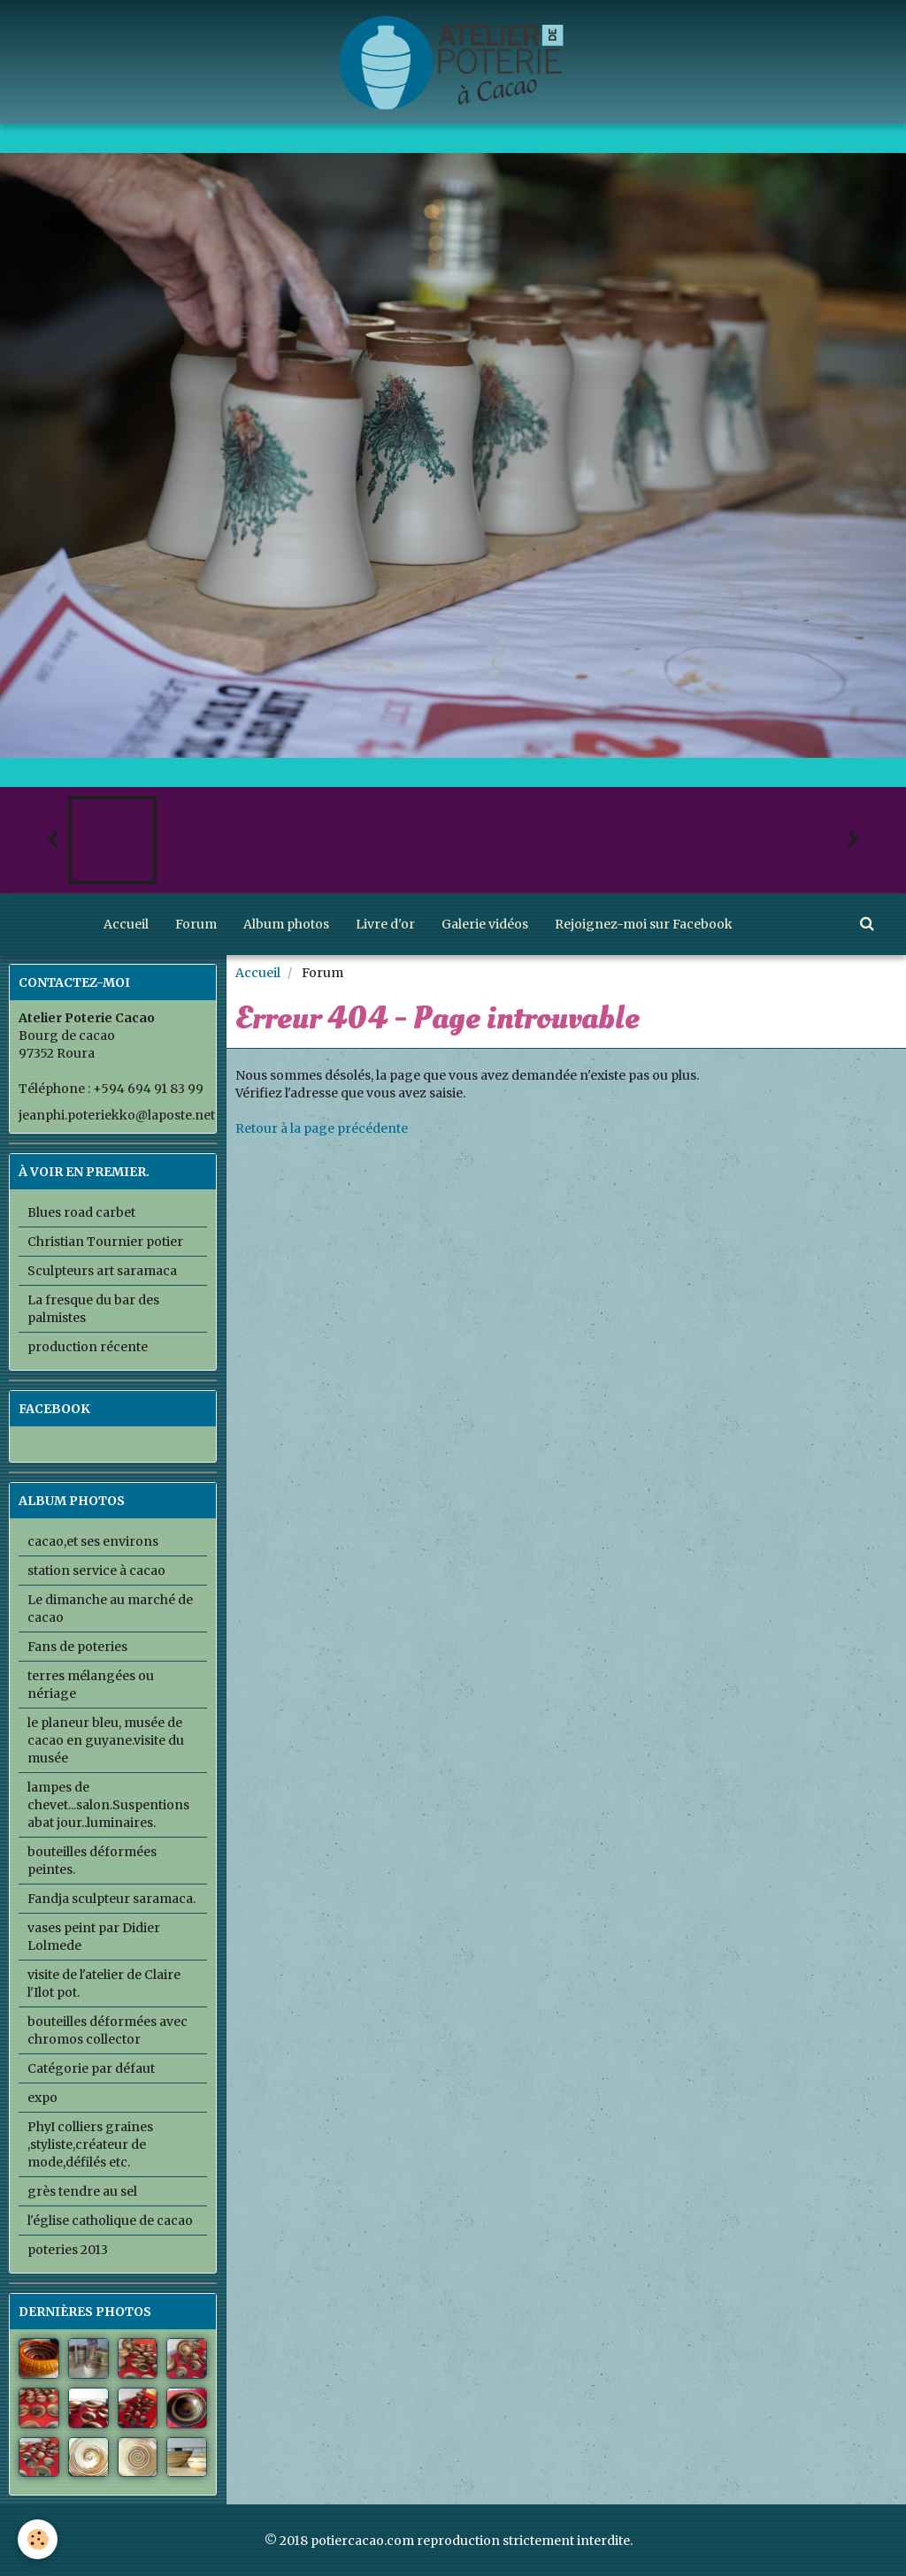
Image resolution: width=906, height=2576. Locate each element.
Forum (196, 924)
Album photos (286, 924)
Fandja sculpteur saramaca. (111, 1899)
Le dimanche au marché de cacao (110, 1608)
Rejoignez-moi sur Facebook (644, 924)
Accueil (126, 924)
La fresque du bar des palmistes (93, 1309)
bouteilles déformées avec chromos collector (107, 2030)
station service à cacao (96, 1570)
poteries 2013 (67, 2250)
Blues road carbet (81, 1212)
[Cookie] (38, 2539)
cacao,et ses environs (92, 1541)
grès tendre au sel (82, 2191)
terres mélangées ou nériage (90, 1684)
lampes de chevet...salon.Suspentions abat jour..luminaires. (108, 1805)
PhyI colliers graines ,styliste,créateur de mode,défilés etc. (90, 2144)
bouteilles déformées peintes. (92, 1860)
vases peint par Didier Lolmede (93, 1936)
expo (42, 2098)
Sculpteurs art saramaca (102, 1271)
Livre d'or (385, 924)
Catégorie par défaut (91, 2068)
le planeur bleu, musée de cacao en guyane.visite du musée (105, 1740)
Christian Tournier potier (105, 1242)
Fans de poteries (77, 1647)
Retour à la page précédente (321, 1128)
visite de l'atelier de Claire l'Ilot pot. (103, 1983)
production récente (87, 1347)
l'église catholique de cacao (110, 2220)
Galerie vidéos (484, 924)
